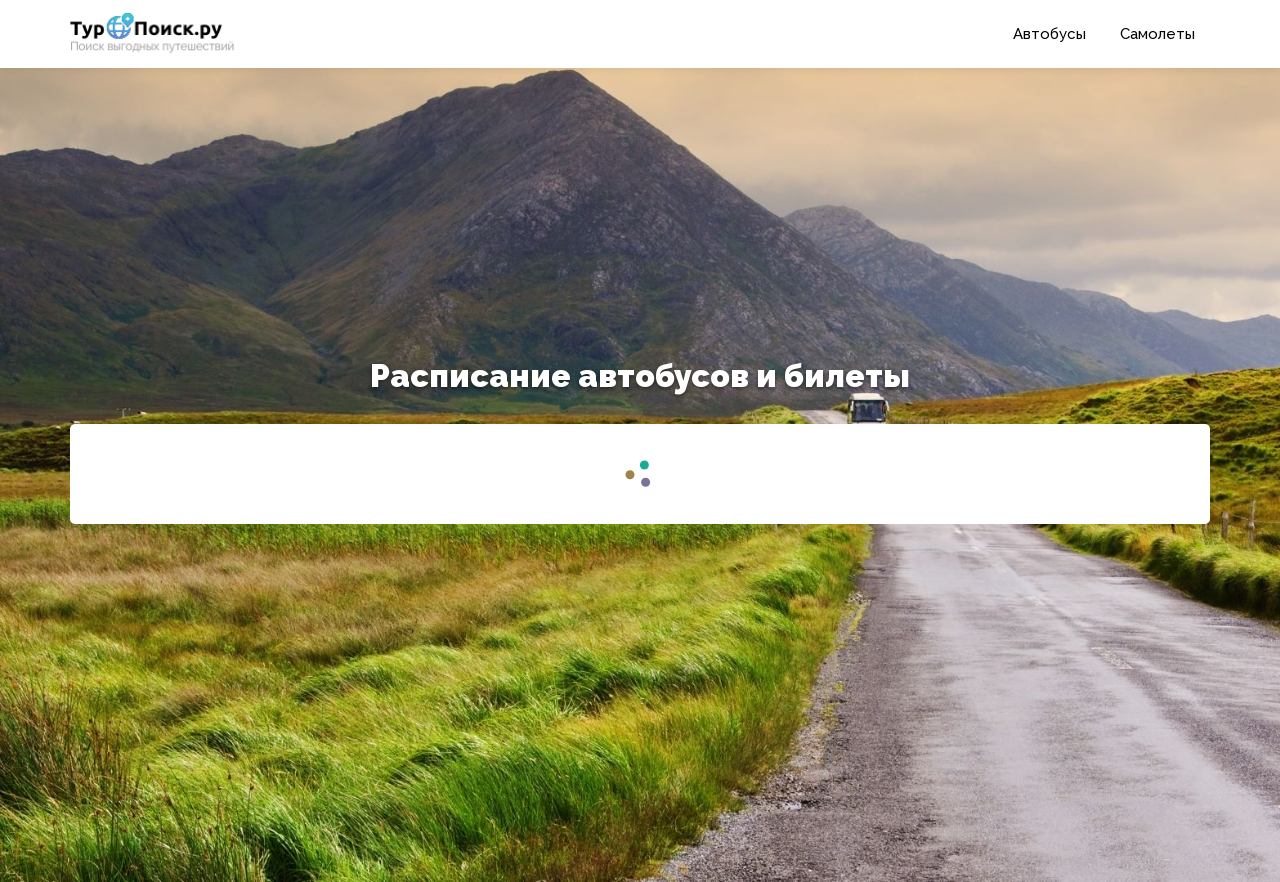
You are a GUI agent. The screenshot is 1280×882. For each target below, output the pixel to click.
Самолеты (1157, 34)
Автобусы (1049, 34)
